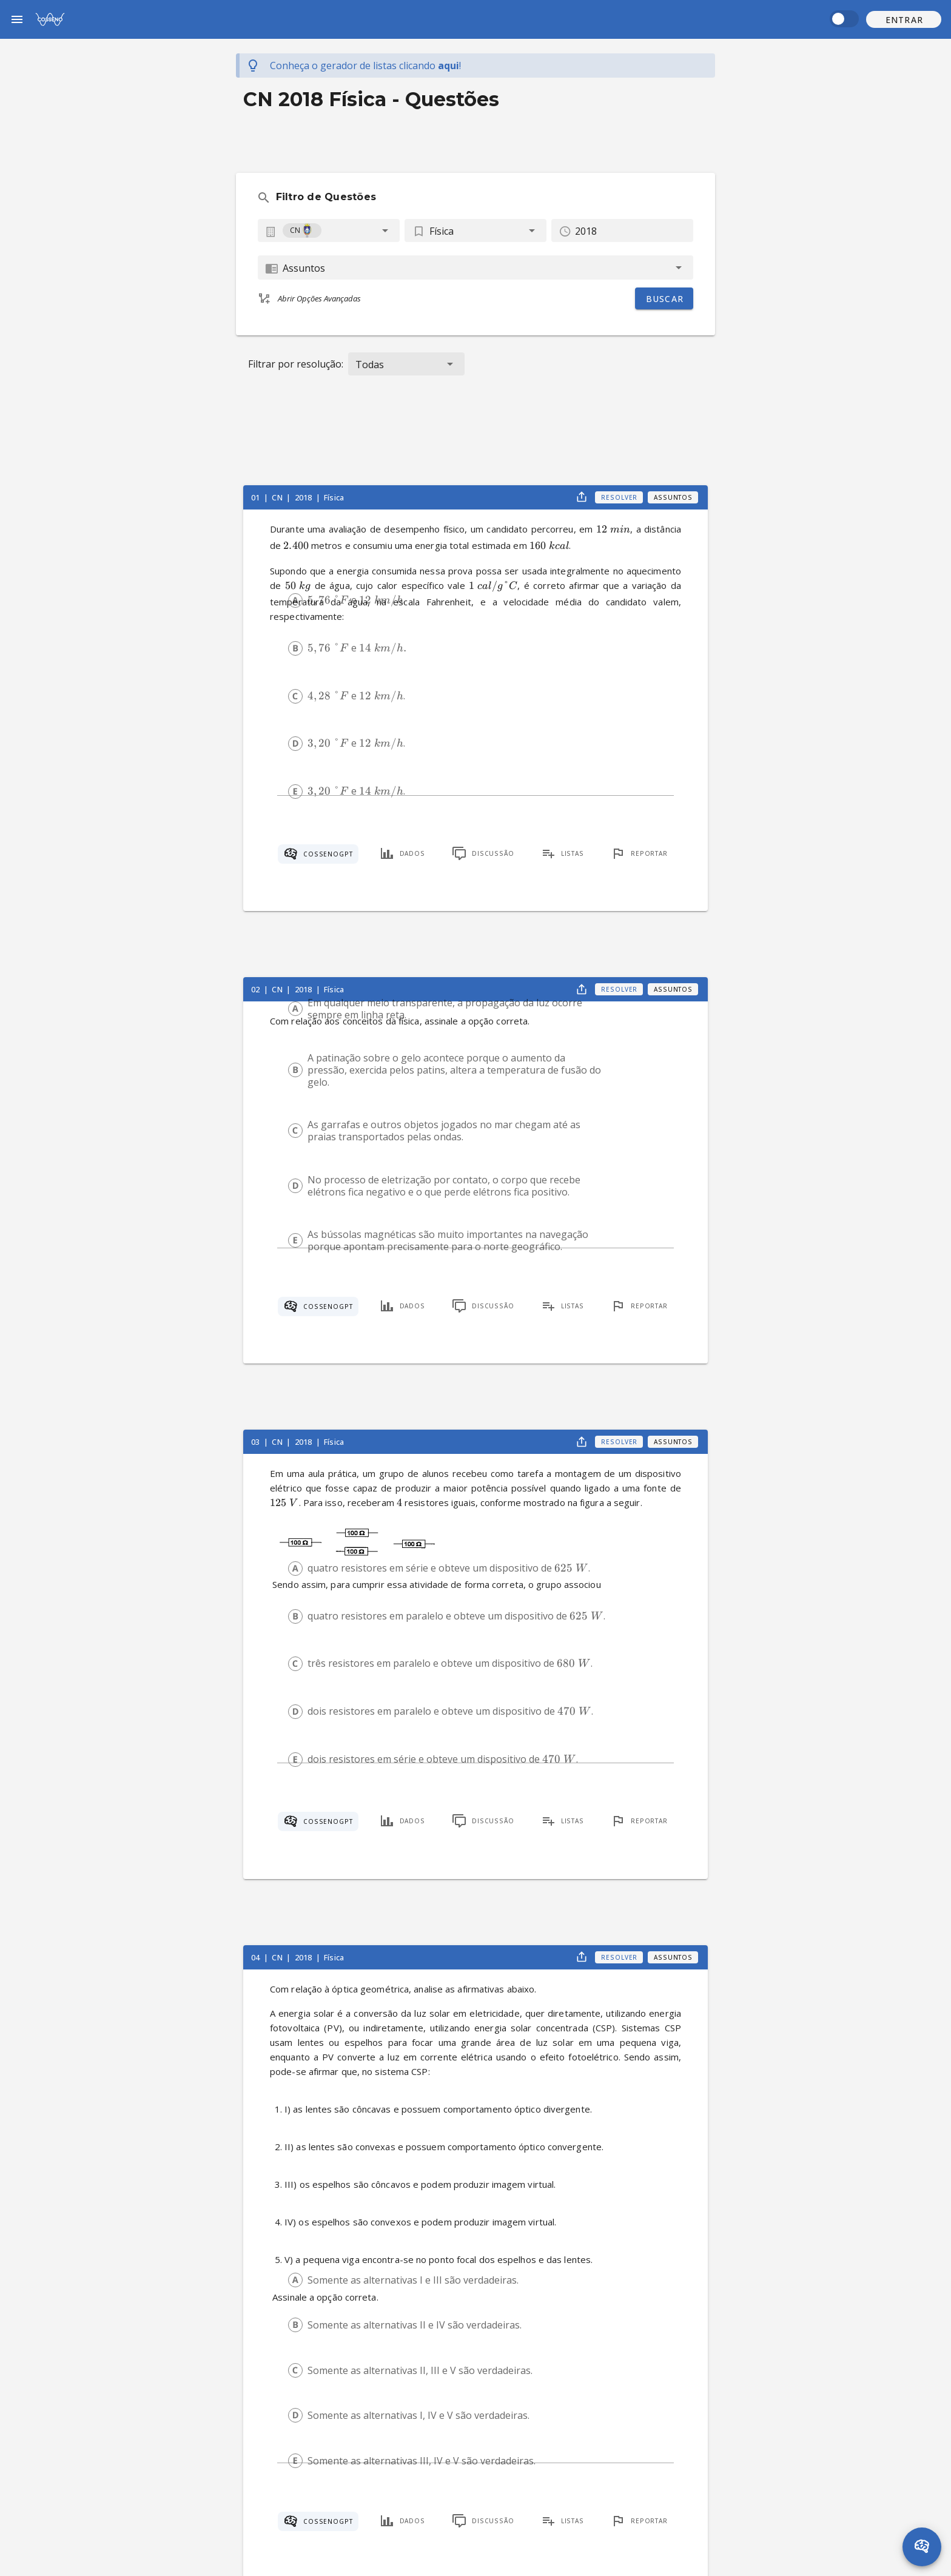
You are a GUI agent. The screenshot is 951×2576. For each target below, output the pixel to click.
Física (334, 497)
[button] (903, 19)
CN (278, 497)
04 (256, 1957)
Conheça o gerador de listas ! (365, 65)
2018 (304, 497)
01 (256, 497)
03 (256, 1441)
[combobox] (329, 230)
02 (256, 989)
